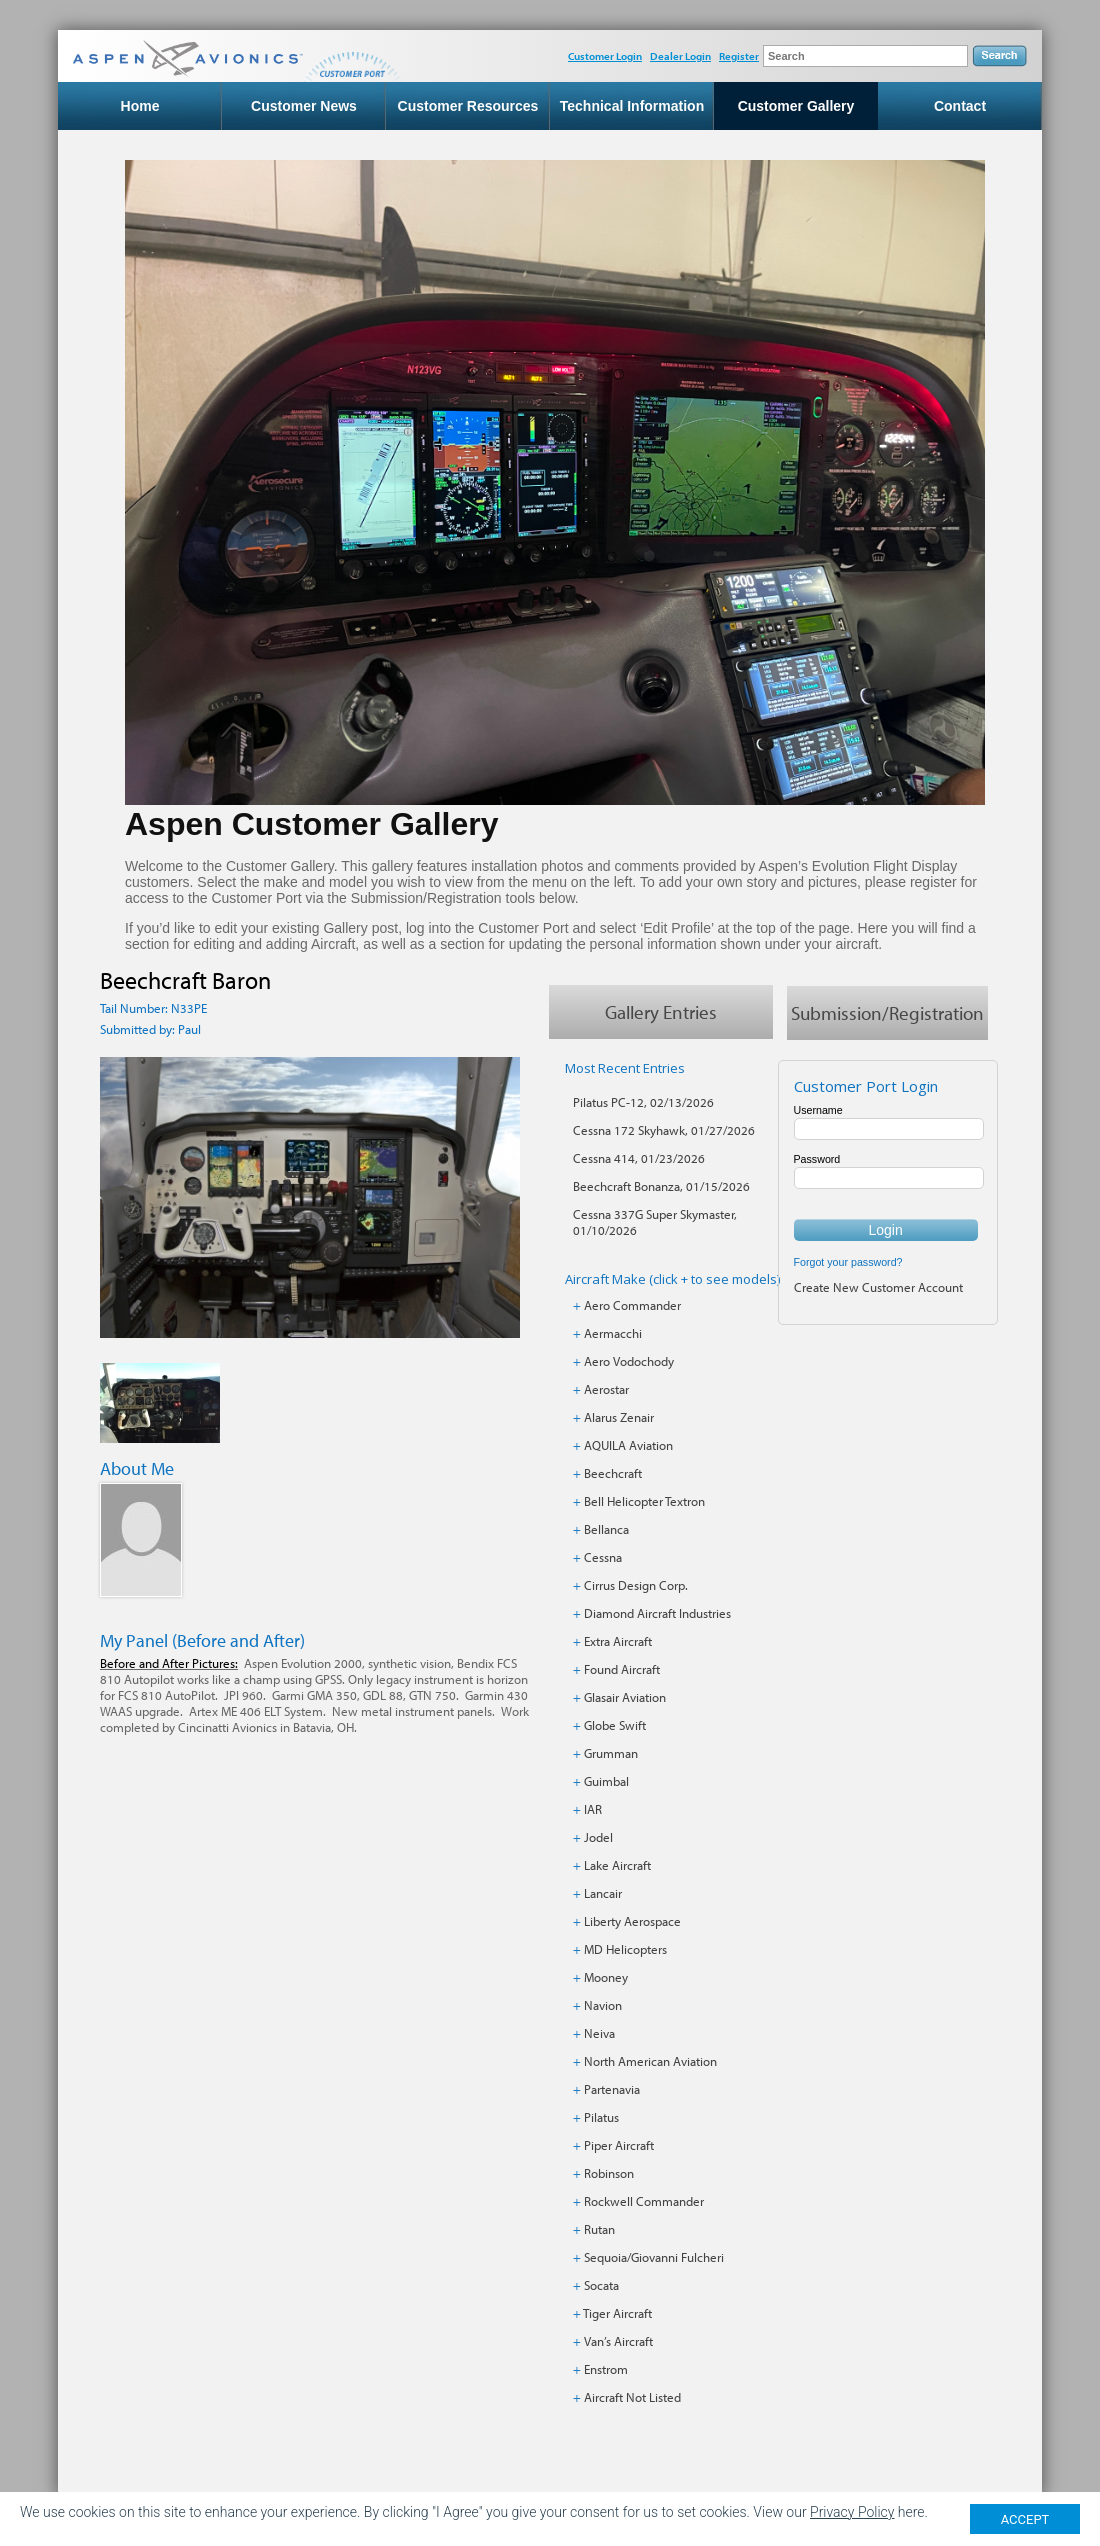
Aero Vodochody (629, 1361)
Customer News (304, 106)
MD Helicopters (625, 1949)
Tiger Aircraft (617, 2313)
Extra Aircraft (618, 1641)
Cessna (603, 1557)
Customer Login (605, 56)
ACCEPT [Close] (1025, 2520)
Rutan (599, 2229)
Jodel (598, 1837)
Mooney (606, 1977)
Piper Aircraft (619, 2145)
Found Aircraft (622, 1669)
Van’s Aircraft (618, 2341)
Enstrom (606, 2369)
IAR (593, 1809)
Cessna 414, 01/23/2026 (639, 1158)
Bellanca (606, 1529)
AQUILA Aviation (628, 1445)
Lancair (603, 1893)
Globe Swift (615, 1725)
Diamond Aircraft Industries (657, 1613)
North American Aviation (650, 2061)
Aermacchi (613, 1333)
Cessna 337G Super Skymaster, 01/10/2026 (655, 1222)
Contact (960, 106)
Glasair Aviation (625, 1697)
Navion (603, 2005)
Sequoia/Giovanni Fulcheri (654, 2257)
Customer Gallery (796, 106)
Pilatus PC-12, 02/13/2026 (643, 1102)
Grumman (611, 1753)
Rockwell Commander (644, 2201)
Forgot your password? (848, 1262)
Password (817, 1159)
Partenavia (612, 2089)
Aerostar (606, 1389)
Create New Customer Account (878, 1287)
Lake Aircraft (617, 1865)
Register (739, 56)
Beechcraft (613, 1473)
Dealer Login (680, 56)
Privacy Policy (852, 2514)
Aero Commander (632, 1305)
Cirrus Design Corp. (636, 1585)
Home (140, 106)
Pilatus (601, 2117)
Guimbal (606, 1781)
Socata (601, 2285)
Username (818, 1110)
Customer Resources (468, 106)
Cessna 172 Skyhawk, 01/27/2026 (664, 1130)
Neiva (599, 2033)
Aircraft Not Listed (632, 2397)
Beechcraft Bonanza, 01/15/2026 (661, 1186)
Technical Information (632, 106)
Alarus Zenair (619, 1417)
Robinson (609, 2173)
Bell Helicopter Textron (644, 1501)
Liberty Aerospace (632, 1921)
